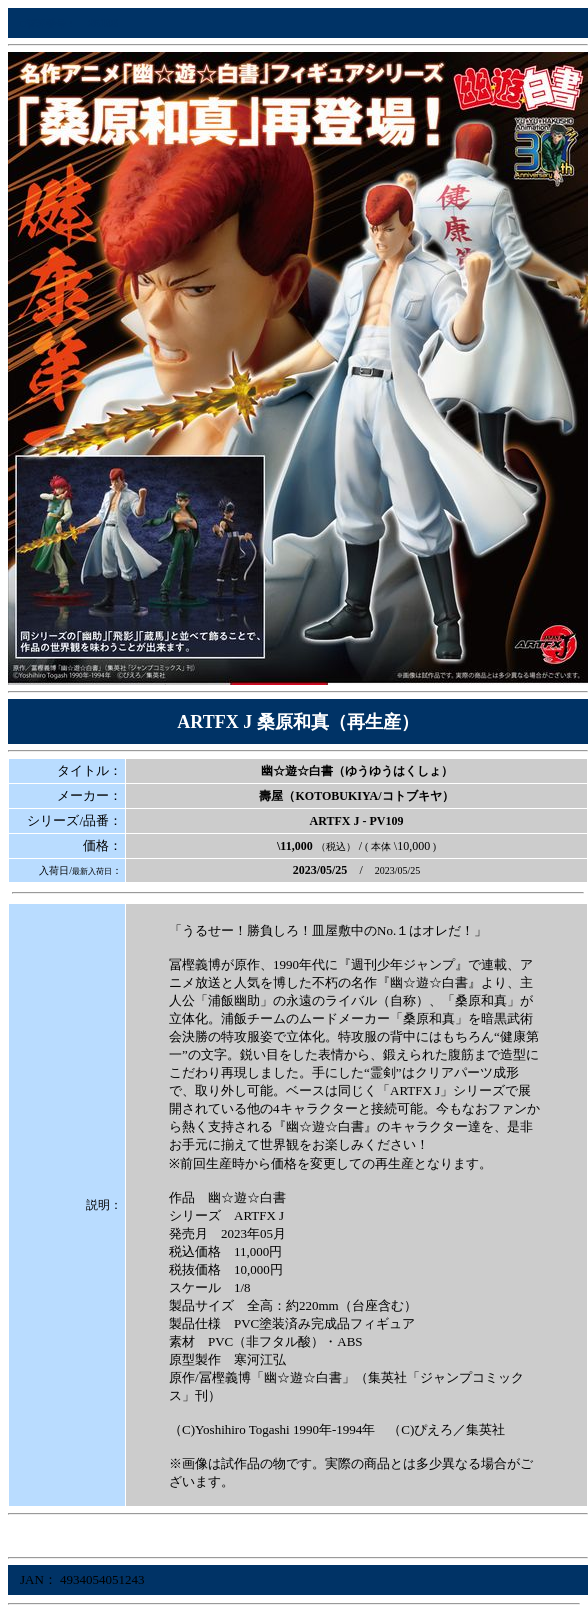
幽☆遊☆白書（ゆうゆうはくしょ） (357, 771)
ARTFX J (335, 821)
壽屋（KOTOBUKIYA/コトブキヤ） (356, 796)
